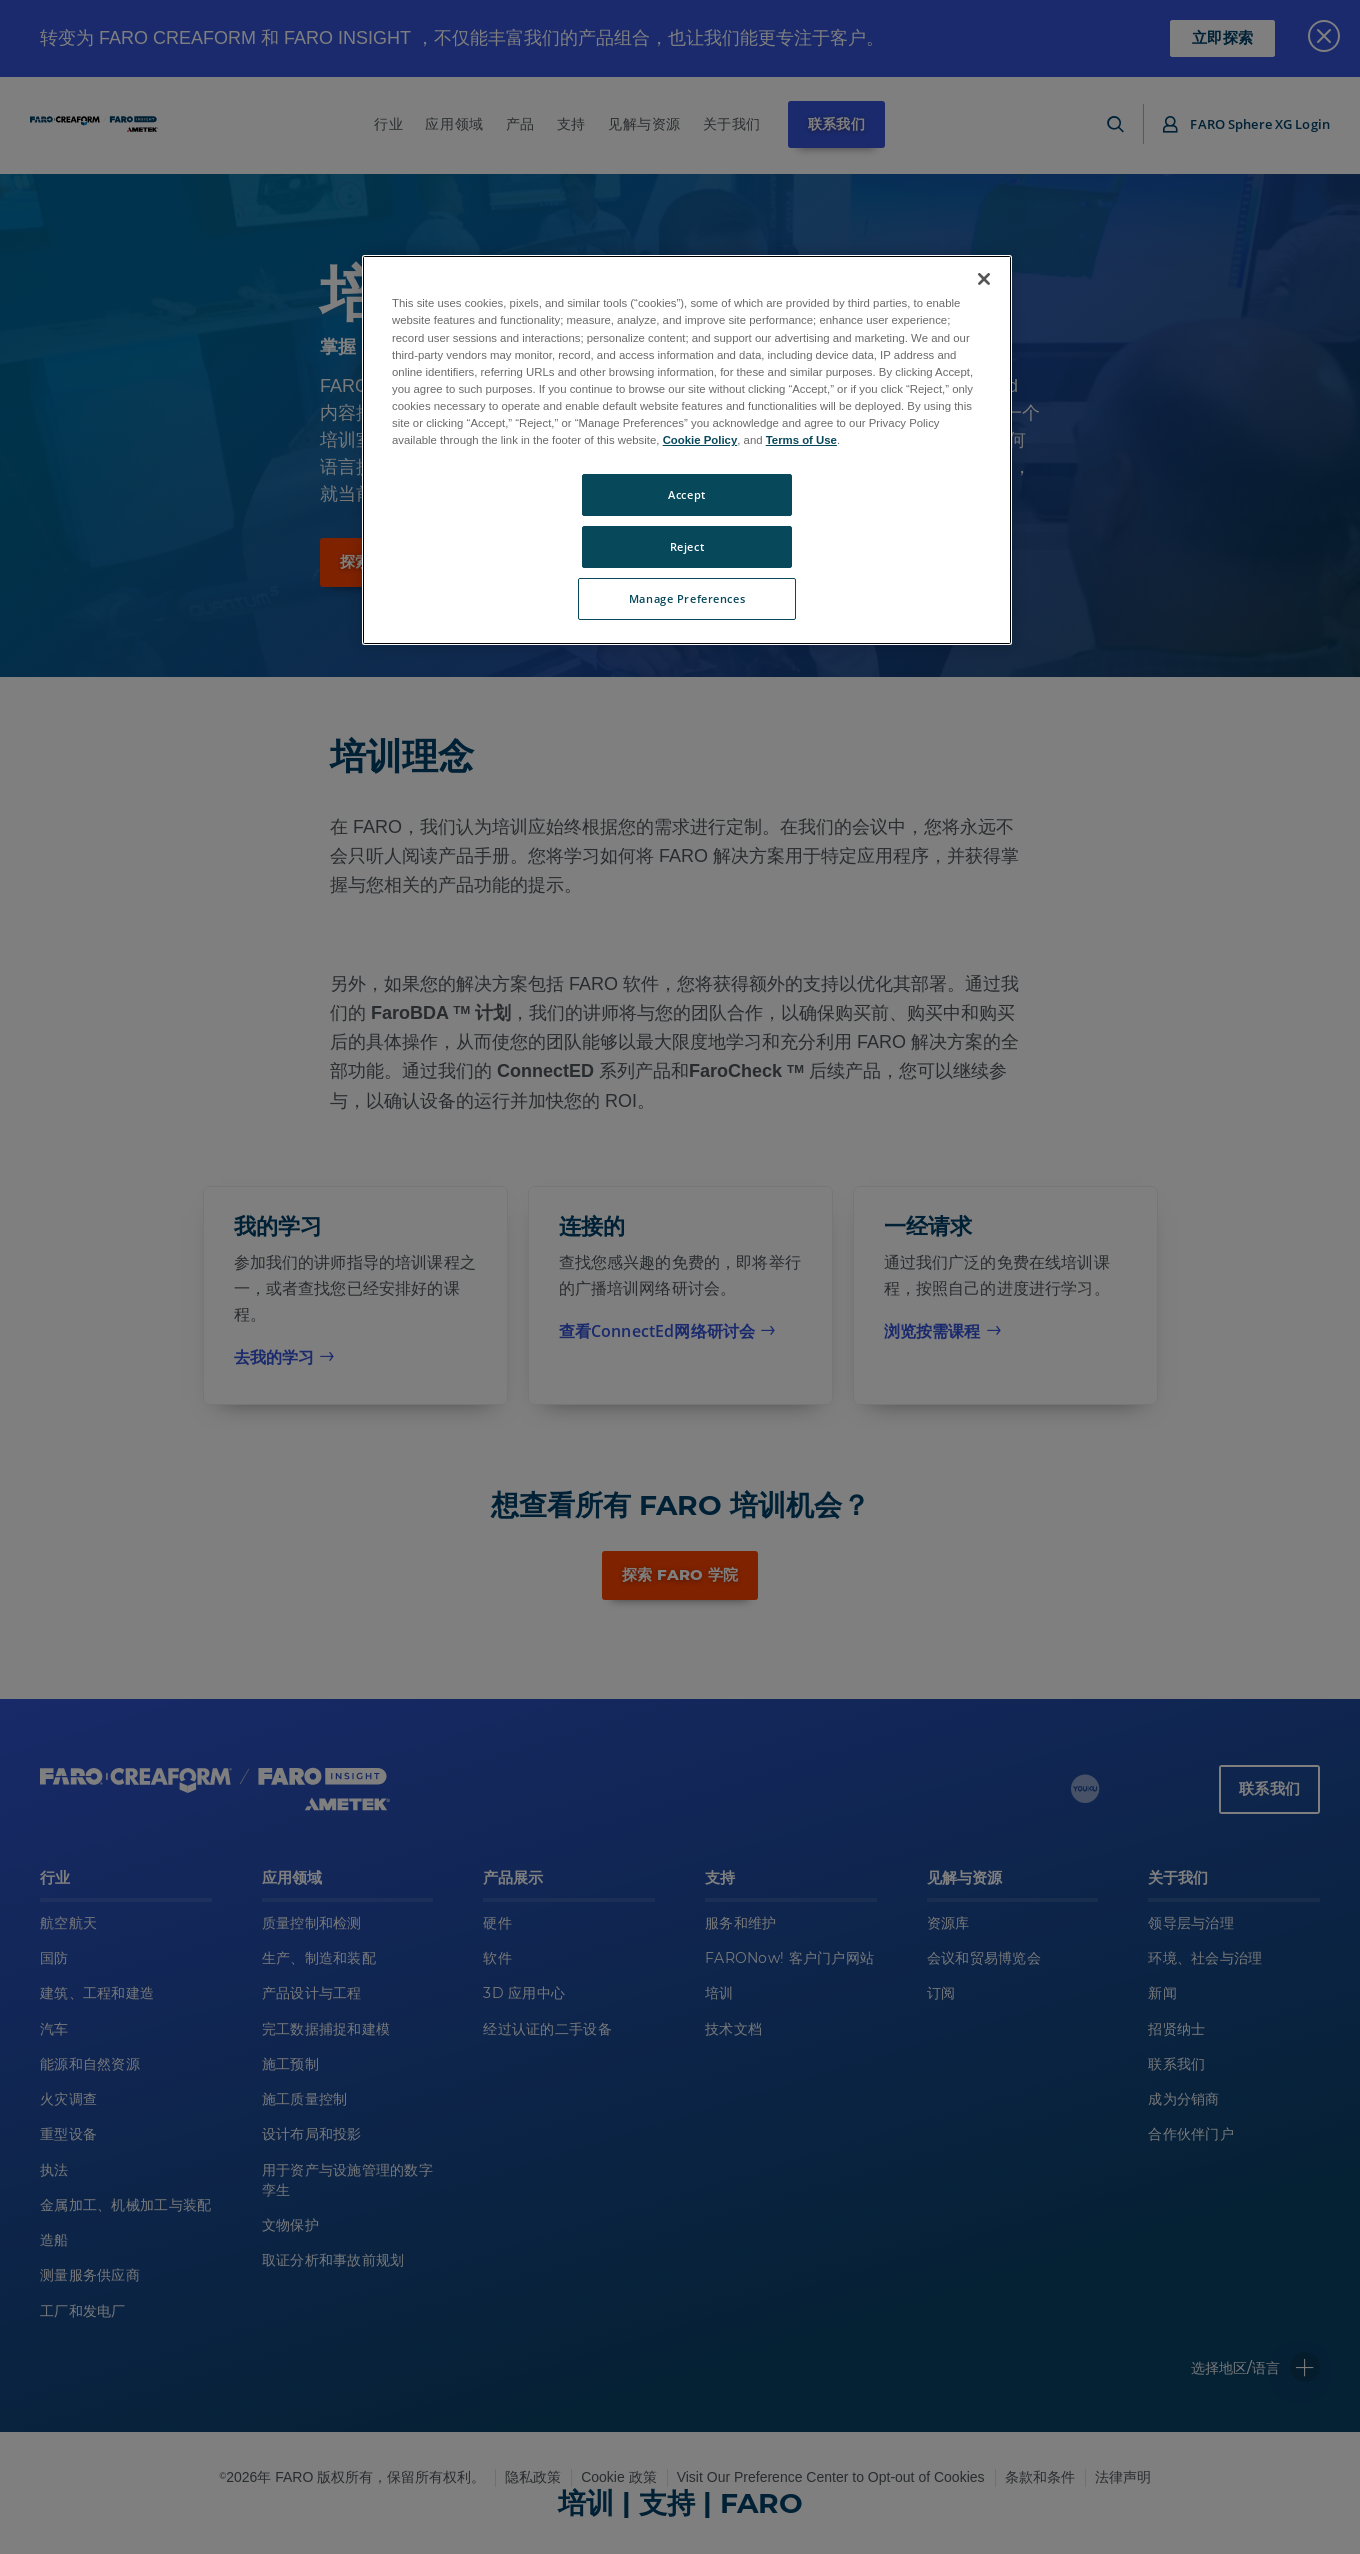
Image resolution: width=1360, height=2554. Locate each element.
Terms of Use (801, 440)
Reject (687, 546)
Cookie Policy (700, 440)
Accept (686, 494)
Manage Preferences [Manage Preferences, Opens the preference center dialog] (687, 598)
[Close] (984, 279)
